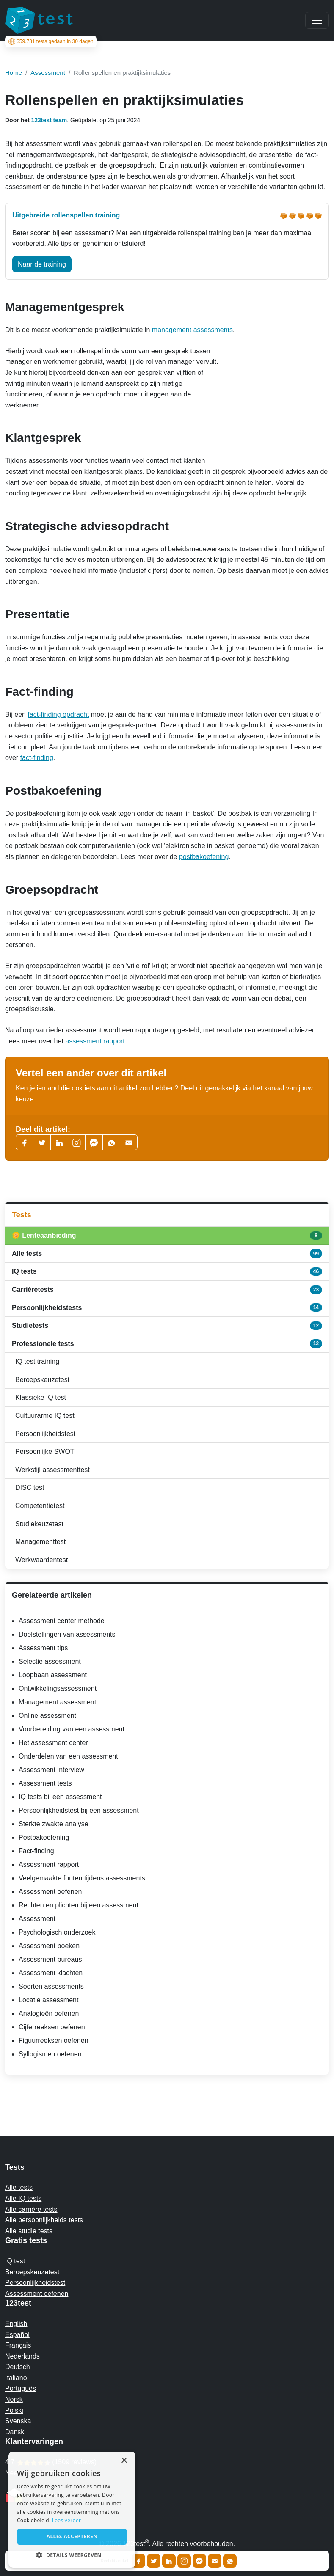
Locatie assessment (48, 2000)
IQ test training (37, 1361)
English (16, 2323)
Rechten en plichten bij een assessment (78, 1905)
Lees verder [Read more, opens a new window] (66, 2520)
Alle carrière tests (31, 2209)
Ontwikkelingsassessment (58, 1688)
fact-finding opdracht (58, 714)
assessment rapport (95, 1041)
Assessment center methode (62, 1620)
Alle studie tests (28, 2231)
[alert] (71, 2510)
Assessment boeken (49, 1945)
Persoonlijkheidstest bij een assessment (79, 1810)
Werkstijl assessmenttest (52, 1469)
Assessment (37, 1918)
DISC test (29, 1487)
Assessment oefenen (50, 1891)
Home (13, 72)
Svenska (18, 2421)
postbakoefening (204, 856)
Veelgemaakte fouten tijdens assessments (82, 1878)
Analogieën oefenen (49, 2013)
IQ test (15, 2261)
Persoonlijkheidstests (167, 1307)
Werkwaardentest (41, 1559)
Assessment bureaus (50, 1959)
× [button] (124, 2461)
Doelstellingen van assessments (67, 1634)
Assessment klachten (51, 1972)
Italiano (16, 2377)
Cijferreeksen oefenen (52, 2027)
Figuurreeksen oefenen (53, 2040)
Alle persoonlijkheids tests (44, 2220)
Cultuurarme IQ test (45, 1415)
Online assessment (47, 1715)
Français (18, 2345)
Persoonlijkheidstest (45, 1433)
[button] (72, 2555)
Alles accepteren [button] (72, 2536)
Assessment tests (45, 1783)
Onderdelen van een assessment (68, 1756)
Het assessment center (53, 1742)
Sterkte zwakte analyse (53, 1823)
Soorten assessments (51, 1986)
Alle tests (167, 1253)
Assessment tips (43, 1647)
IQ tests (167, 1271)
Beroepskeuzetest (42, 1379)
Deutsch (17, 2366)
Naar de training (42, 264)
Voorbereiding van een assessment (71, 1729)
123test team (49, 120)
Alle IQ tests (23, 2198)
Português (20, 2388)
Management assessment (57, 1702)
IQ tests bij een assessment (60, 1796)
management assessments (192, 329)
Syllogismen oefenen (50, 2054)
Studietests (167, 1325)
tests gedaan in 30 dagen (49, 41)
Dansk (14, 2432)
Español (17, 2334)
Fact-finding (36, 1851)
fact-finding (36, 757)
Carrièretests (167, 1289)
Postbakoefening (44, 1837)
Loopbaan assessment (53, 1675)
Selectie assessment (50, 1661)
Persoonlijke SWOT (45, 1451)
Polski (14, 2410)
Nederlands (22, 2356)
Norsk (14, 2399)
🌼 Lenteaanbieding (167, 1235)
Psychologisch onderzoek (57, 1932)
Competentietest (40, 1505)
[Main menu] (317, 20)
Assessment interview (51, 1769)
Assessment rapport (49, 1864)
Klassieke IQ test (40, 1397)
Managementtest (40, 1541)
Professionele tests (167, 1343)
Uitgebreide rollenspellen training (66, 215)
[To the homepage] (39, 20)
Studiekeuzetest (39, 1523)
